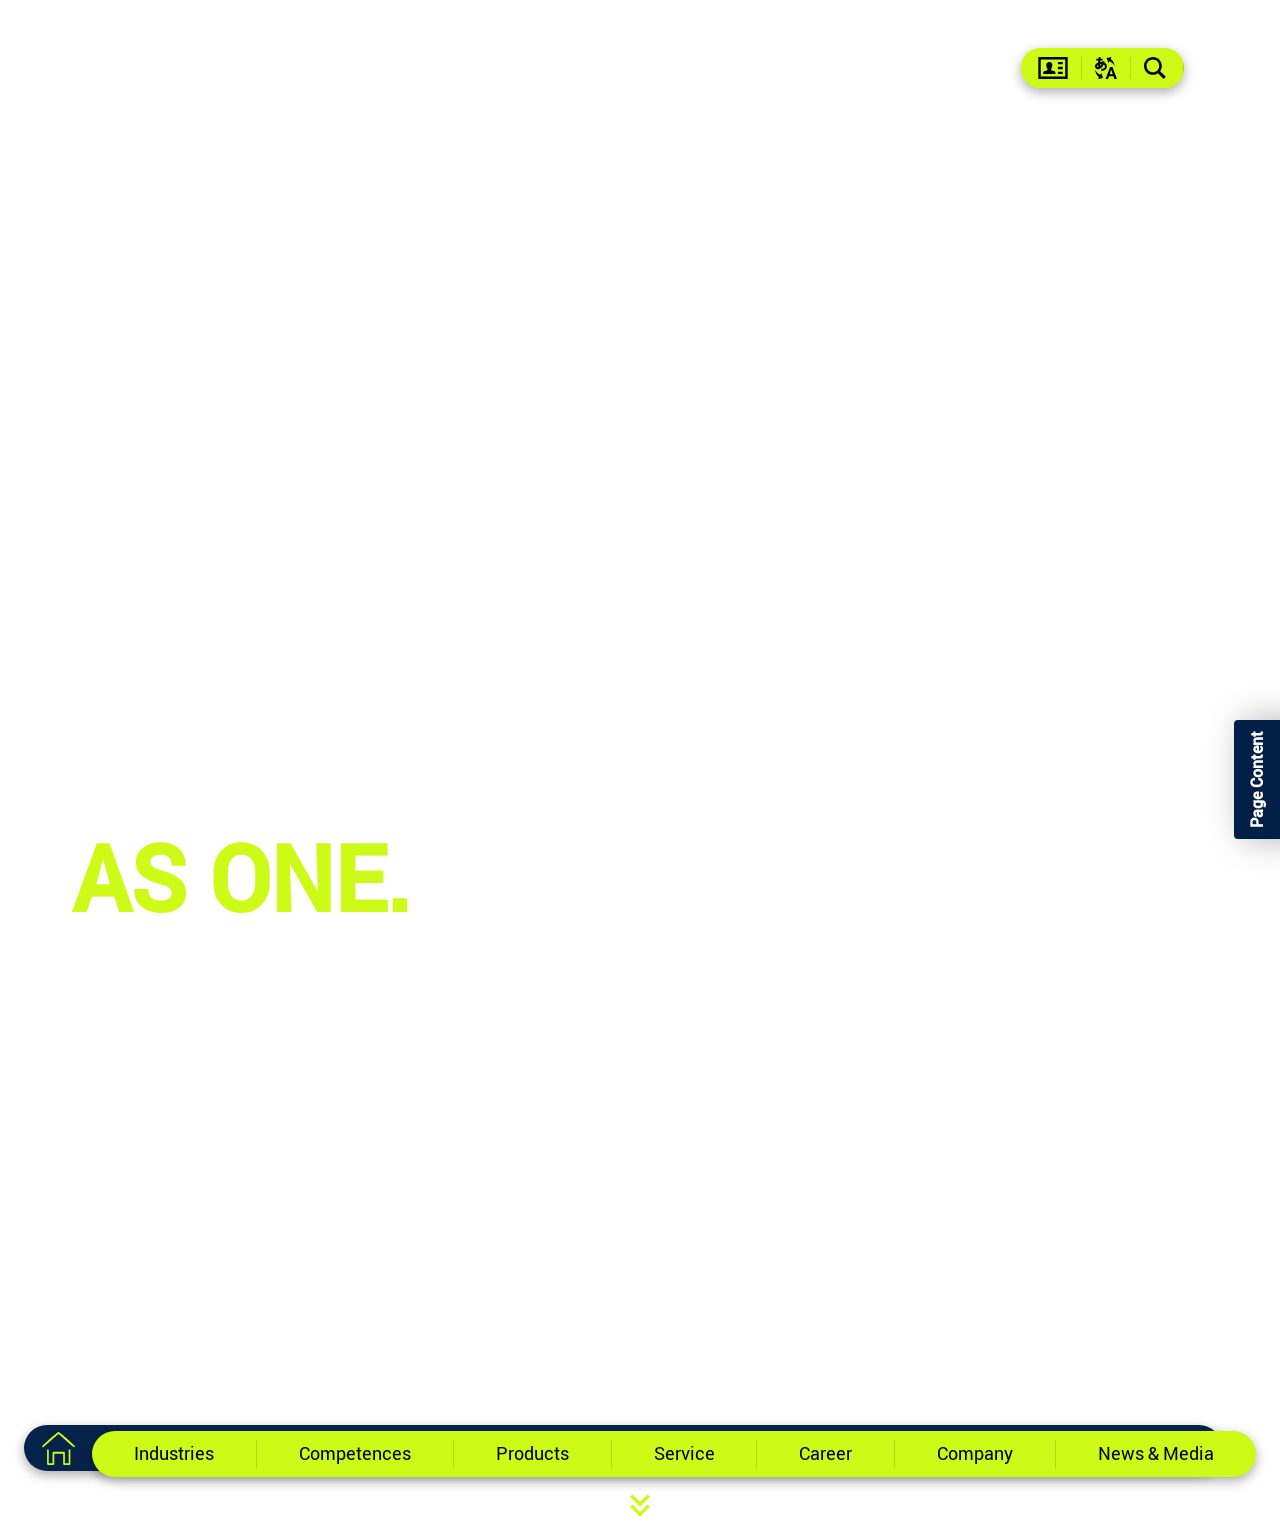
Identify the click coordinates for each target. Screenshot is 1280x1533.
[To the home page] (58, 1448)
